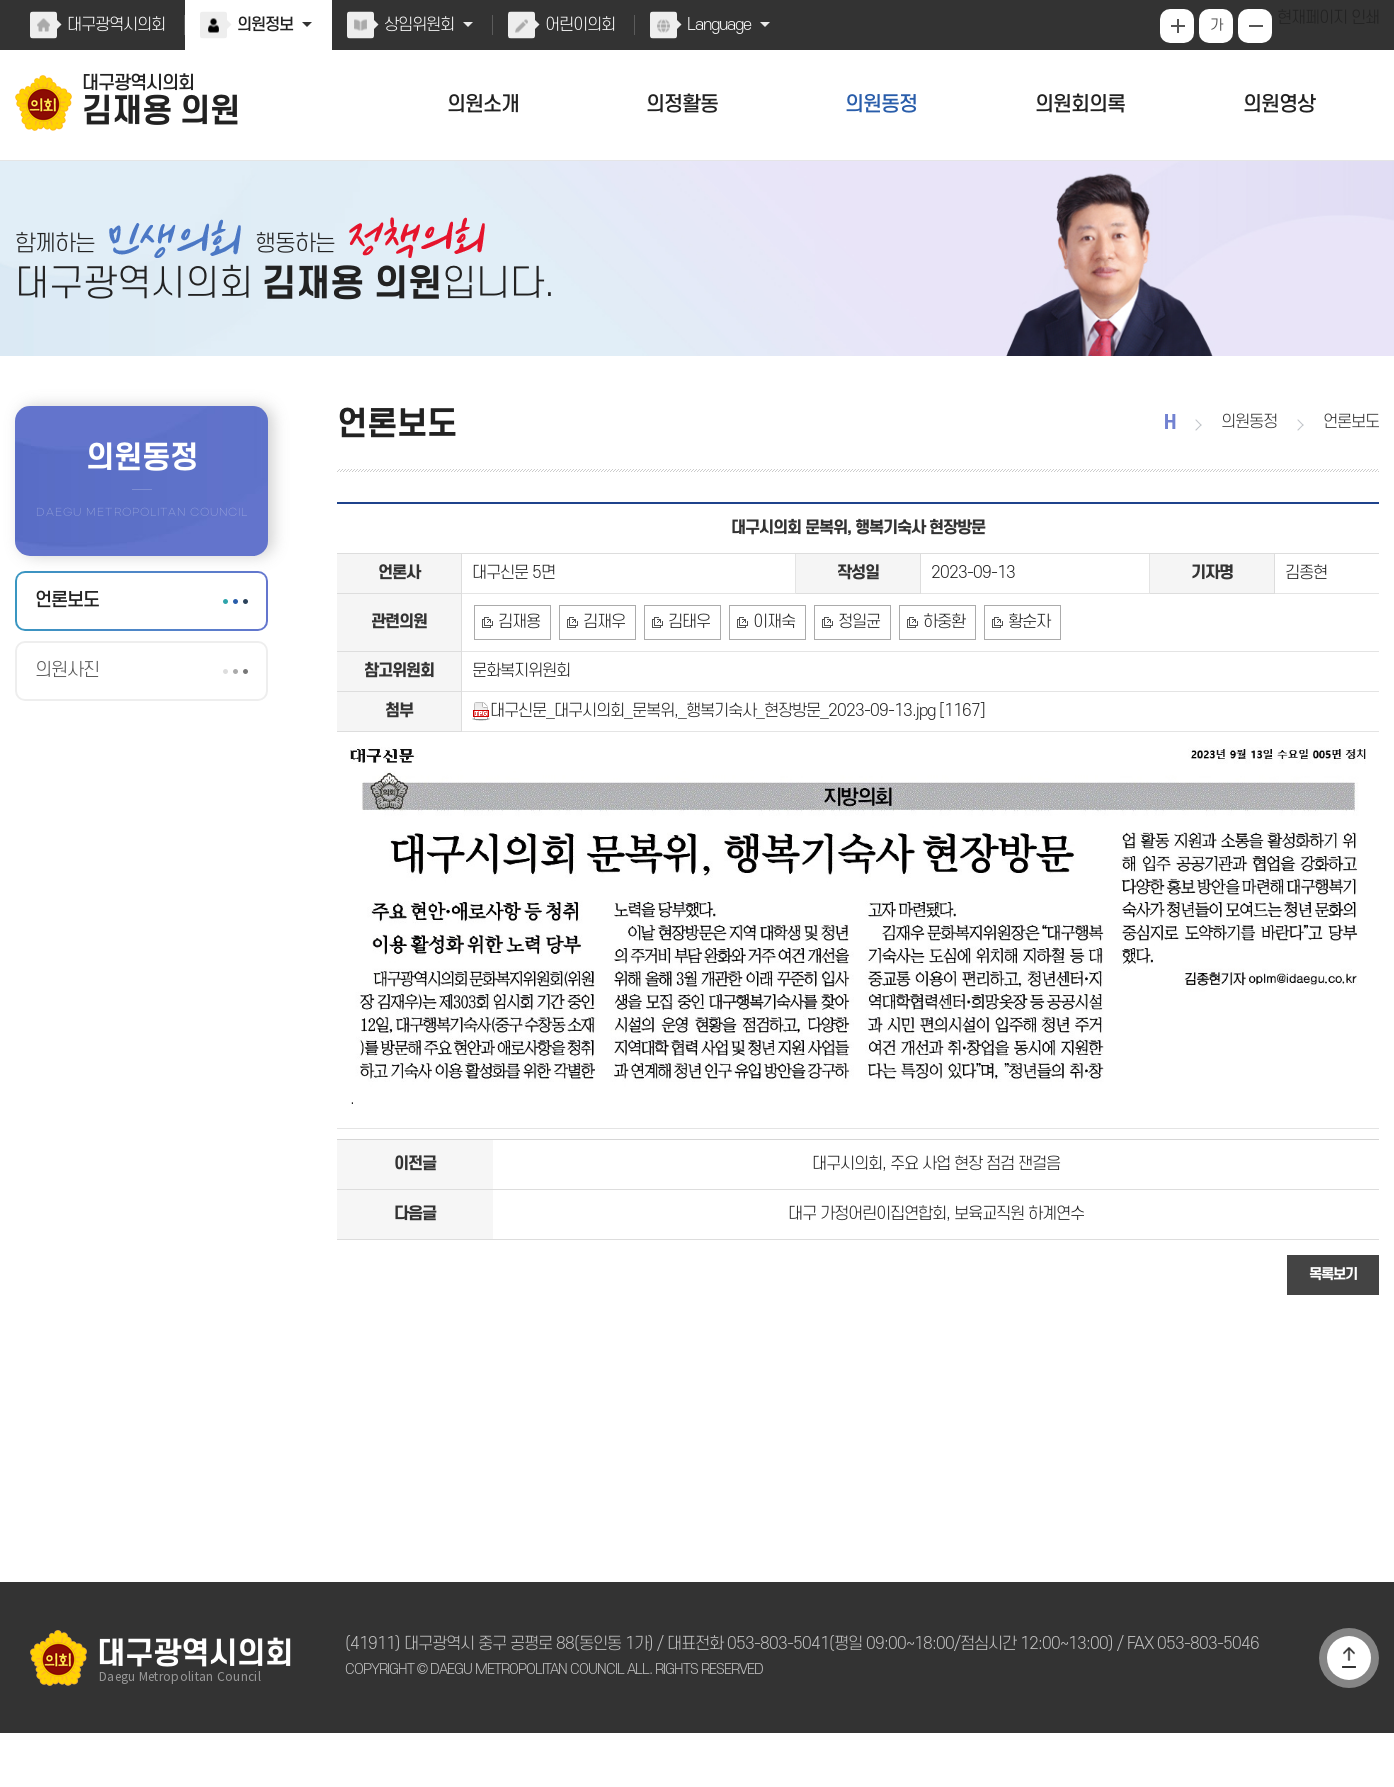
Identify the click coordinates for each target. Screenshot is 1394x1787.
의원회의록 (1080, 104)
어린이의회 (575, 25)
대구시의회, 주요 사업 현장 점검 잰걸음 (936, 1209)
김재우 (602, 652)
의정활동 (682, 104)
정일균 (853, 652)
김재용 (518, 652)
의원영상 (1280, 104)
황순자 (1020, 652)
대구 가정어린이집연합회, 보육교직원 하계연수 (936, 1264)
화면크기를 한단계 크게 (1179, 26)
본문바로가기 (0, 0)
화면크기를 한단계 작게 (1257, 26)
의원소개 (483, 104)
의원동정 (881, 104)
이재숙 (769, 652)
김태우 (685, 652)
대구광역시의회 (115, 25)
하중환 (936, 652)
